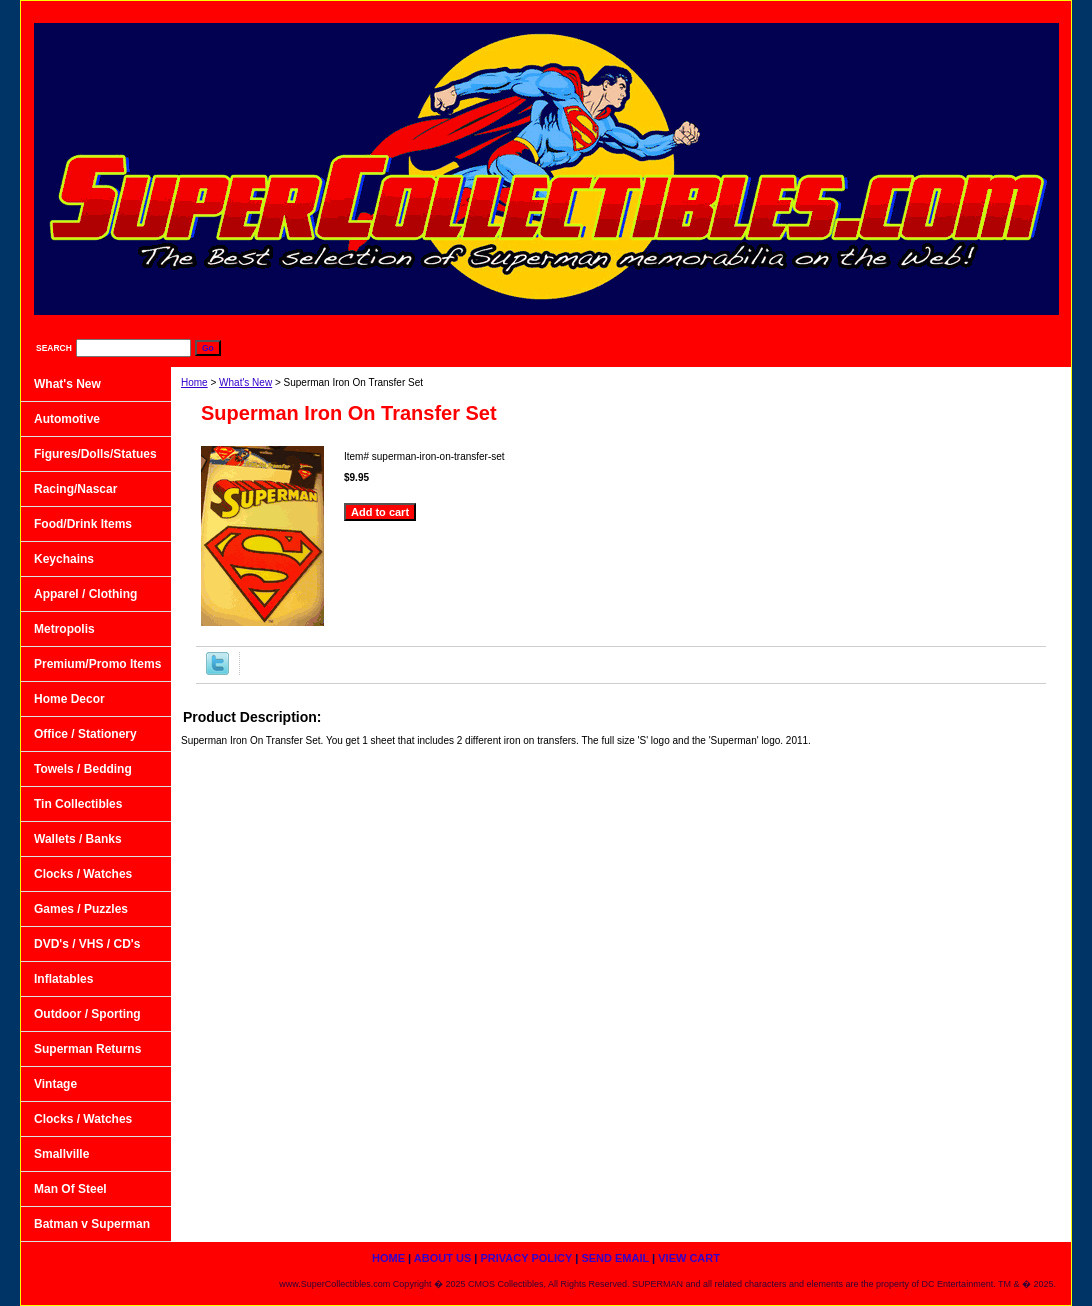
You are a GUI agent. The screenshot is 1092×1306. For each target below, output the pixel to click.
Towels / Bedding (83, 769)
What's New (245, 382)
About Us (715, 10)
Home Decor (69, 699)
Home (194, 382)
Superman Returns (87, 1049)
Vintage (55, 1084)
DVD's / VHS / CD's (87, 944)
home (634, 10)
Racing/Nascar (75, 489)
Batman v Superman (92, 1224)
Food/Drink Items (83, 524)
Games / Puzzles (81, 909)
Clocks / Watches (83, 874)
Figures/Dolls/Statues (95, 454)
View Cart (1020, 10)
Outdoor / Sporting (87, 1014)
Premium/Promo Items (97, 664)
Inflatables (63, 979)
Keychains (64, 559)
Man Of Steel (70, 1189)
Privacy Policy (818, 10)
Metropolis (64, 629)
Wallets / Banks (78, 839)
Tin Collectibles (78, 804)
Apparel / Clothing (85, 594)
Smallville (61, 1154)
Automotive (67, 419)
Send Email (925, 10)
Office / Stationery (85, 734)
